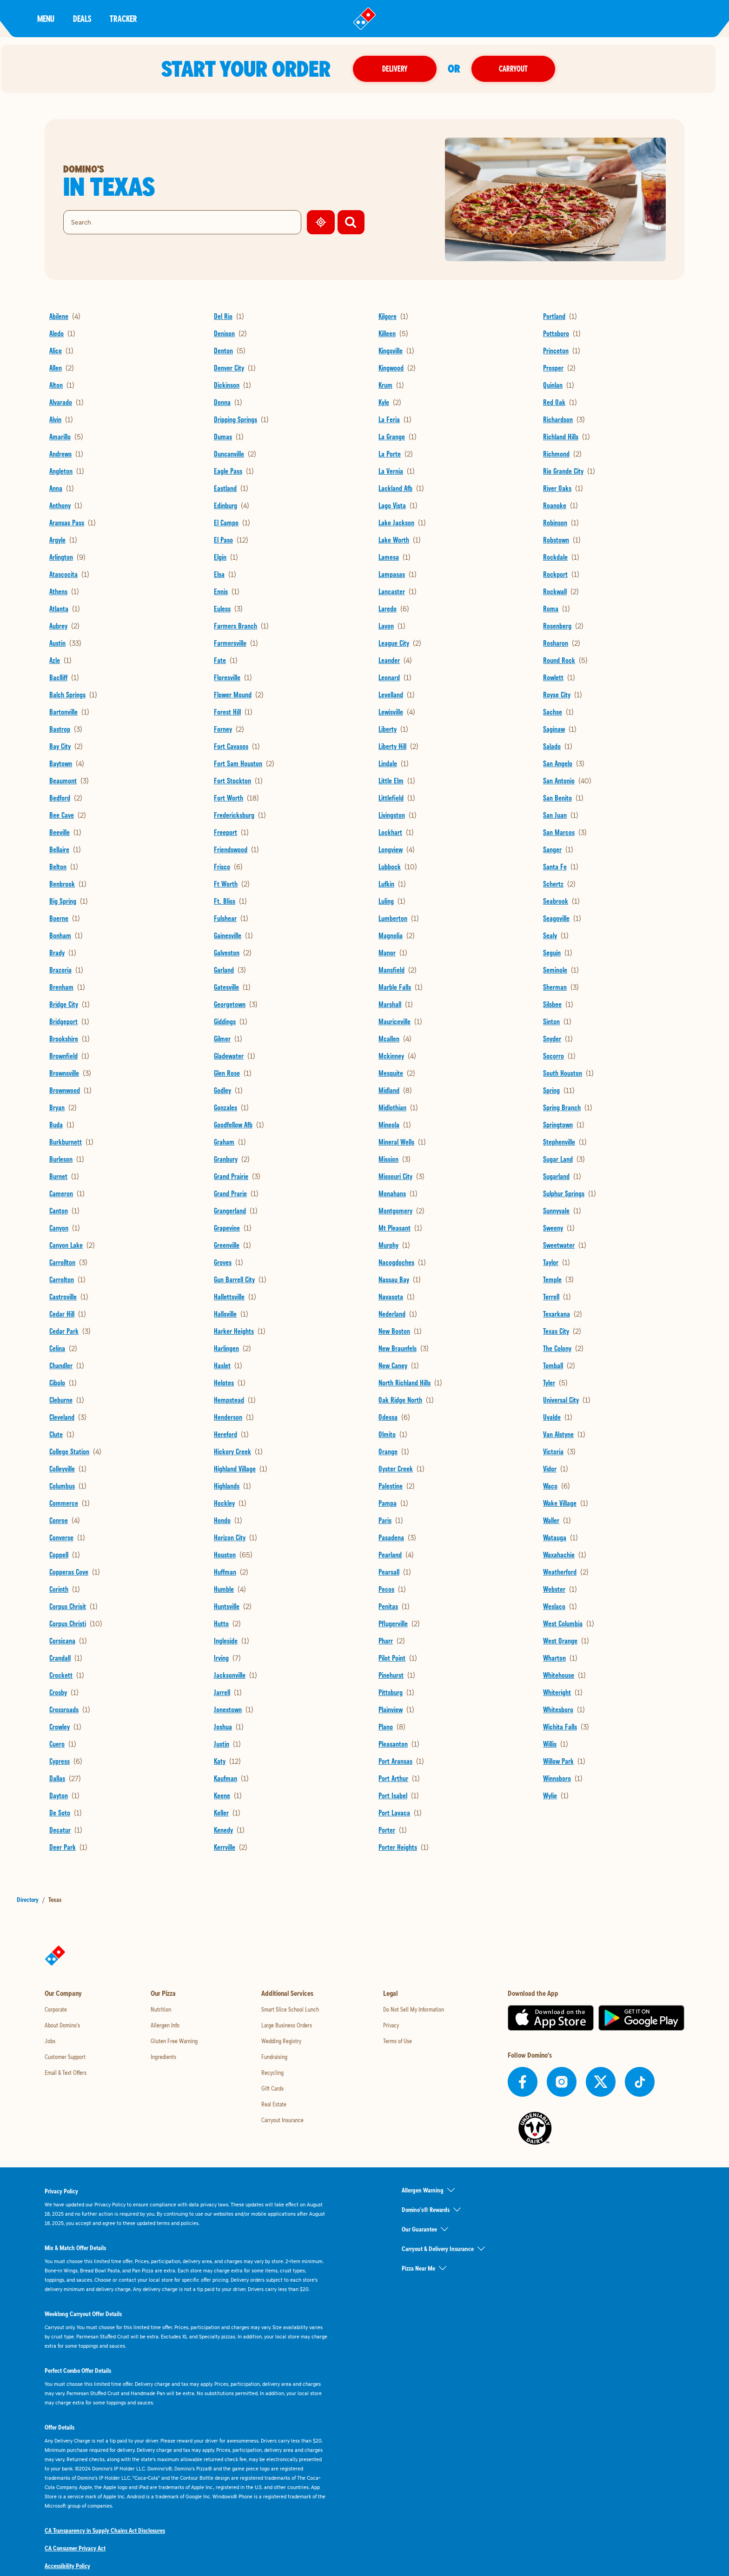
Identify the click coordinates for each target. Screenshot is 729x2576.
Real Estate (273, 2104)
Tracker (123, 18)
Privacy (391, 2025)
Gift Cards (272, 2088)
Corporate (56, 2009)
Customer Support (65, 2057)
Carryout (519, 68)
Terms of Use (397, 2041)
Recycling (272, 2072)
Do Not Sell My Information (413, 2009)
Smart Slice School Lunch (290, 2009)
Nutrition (161, 2009)
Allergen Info (165, 2025)
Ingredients (163, 2057)
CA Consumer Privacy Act (75, 2548)
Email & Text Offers (65, 2072)
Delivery (401, 68)
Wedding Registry (281, 2041)
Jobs (50, 2041)
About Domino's (62, 2025)
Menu (45, 18)
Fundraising (274, 2057)
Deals (82, 18)
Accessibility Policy (67, 2566)
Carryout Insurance (282, 2120)
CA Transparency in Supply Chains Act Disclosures (105, 2530)
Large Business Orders (286, 2025)
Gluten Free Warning (174, 2041)
